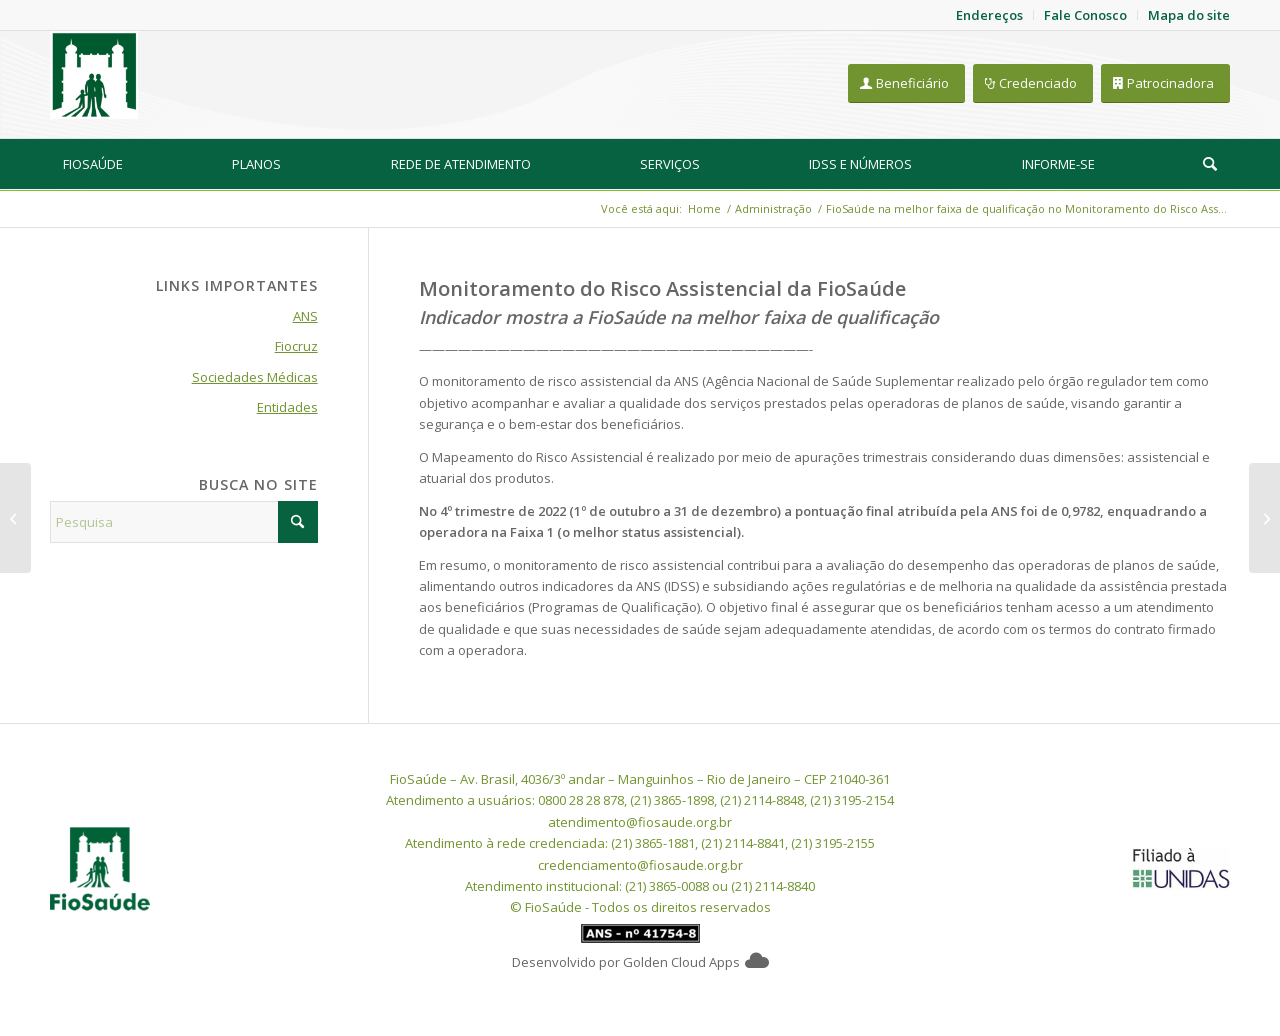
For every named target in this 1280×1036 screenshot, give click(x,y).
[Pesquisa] (1210, 164)
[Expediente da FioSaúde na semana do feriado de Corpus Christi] (1264, 518)
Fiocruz (296, 346)
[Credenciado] (1033, 83)
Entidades (287, 407)
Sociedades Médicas (255, 377)
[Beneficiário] (906, 83)
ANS (305, 316)
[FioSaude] (94, 75)
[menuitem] (93, 164)
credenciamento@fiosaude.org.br (640, 865)
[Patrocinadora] (1165, 83)
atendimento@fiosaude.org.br (640, 822)
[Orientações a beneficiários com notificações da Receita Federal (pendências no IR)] (15, 518)
